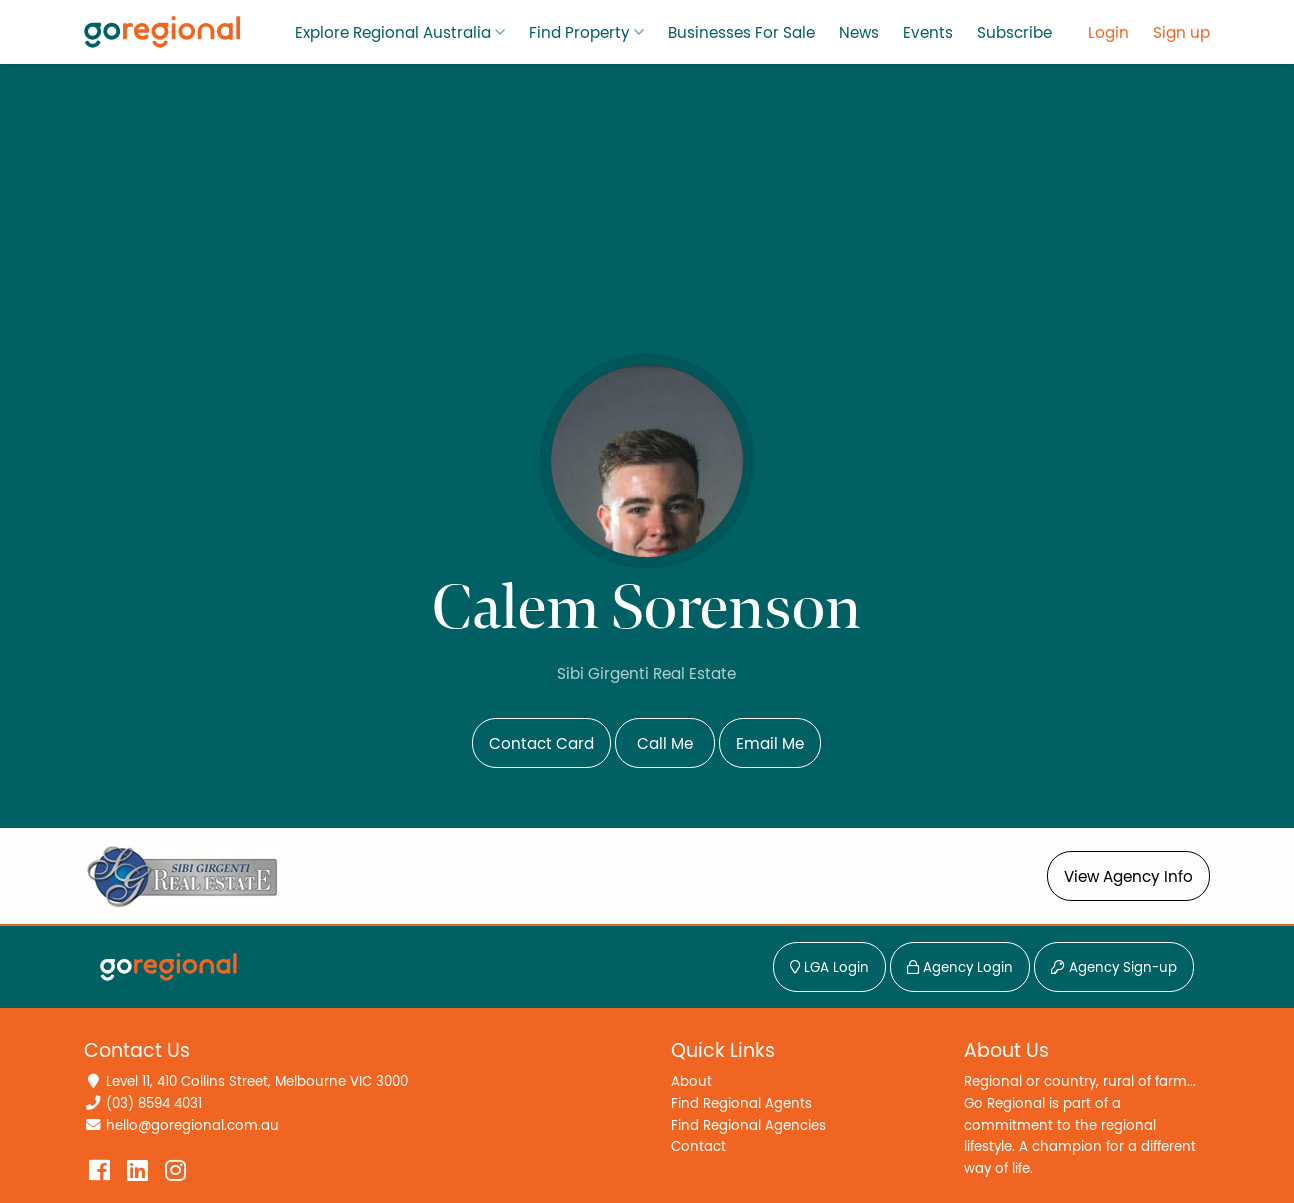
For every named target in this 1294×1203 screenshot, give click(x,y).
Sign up (1181, 33)
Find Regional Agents (741, 1103)
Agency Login (960, 968)
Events (928, 33)
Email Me (770, 744)
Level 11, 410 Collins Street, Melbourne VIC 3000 (257, 1081)
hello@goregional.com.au (192, 1125)
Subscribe (1014, 33)
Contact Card (541, 744)
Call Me (665, 744)
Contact (698, 1146)
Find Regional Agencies (748, 1125)
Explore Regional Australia (393, 33)
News (859, 33)
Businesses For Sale (741, 33)
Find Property (579, 33)
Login (1108, 33)
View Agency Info (1128, 877)
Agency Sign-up (1114, 968)
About (691, 1081)
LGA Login (829, 968)
